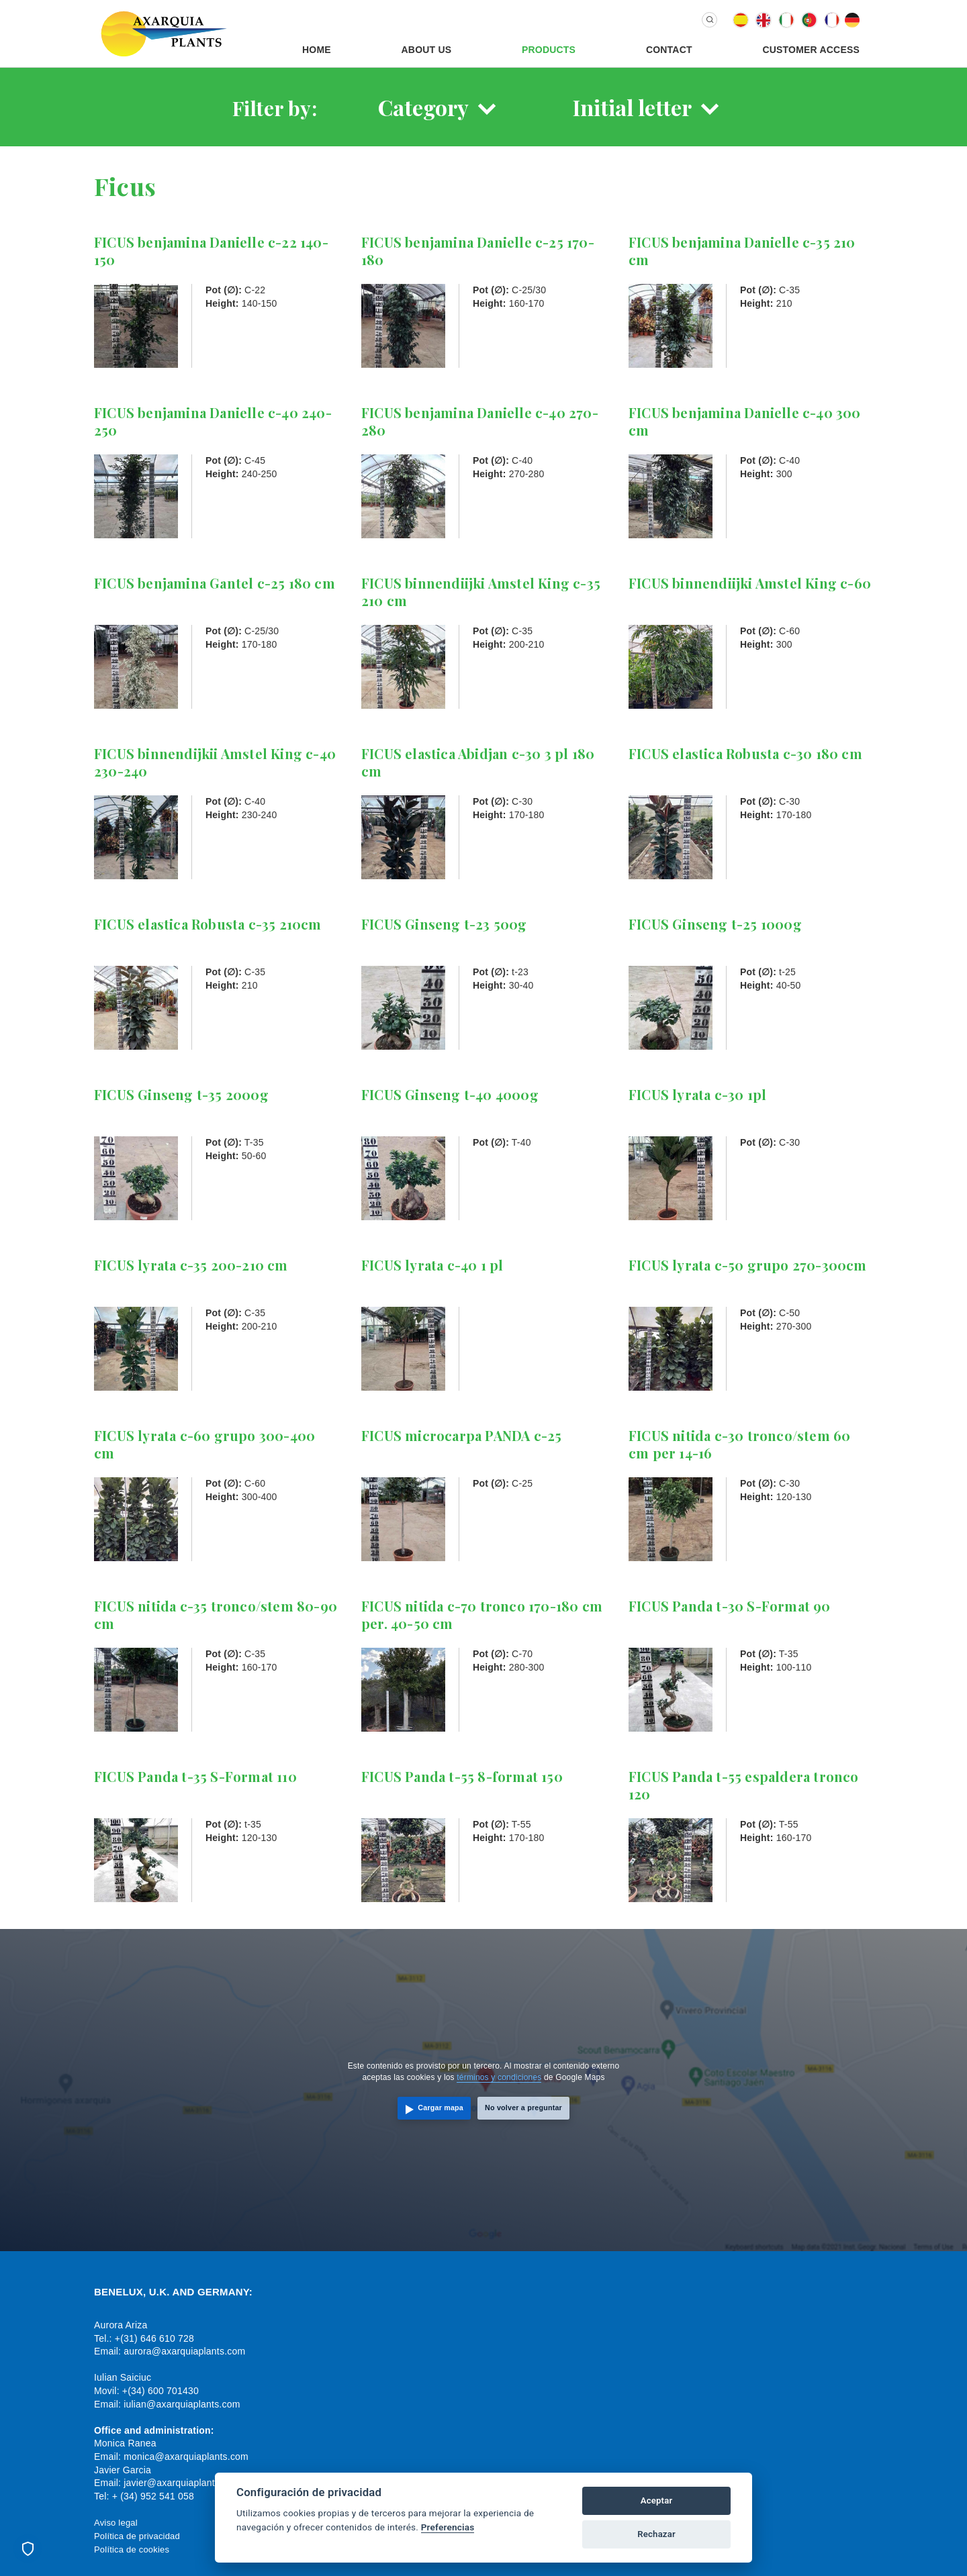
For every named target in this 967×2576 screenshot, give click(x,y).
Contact (669, 49)
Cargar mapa (440, 2107)
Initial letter (632, 107)
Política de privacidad (137, 2536)
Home (316, 49)
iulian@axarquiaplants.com (182, 2404)
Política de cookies (131, 2549)
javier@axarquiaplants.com (182, 2482)
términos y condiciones (499, 2077)
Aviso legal (116, 2523)
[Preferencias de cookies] (27, 2548)
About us (427, 49)
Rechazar (656, 2534)
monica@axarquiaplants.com (186, 2456)
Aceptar (657, 2500)
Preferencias (448, 2527)
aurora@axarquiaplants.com (184, 2351)
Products (548, 49)
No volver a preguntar (523, 2107)
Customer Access (811, 49)
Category (423, 107)
